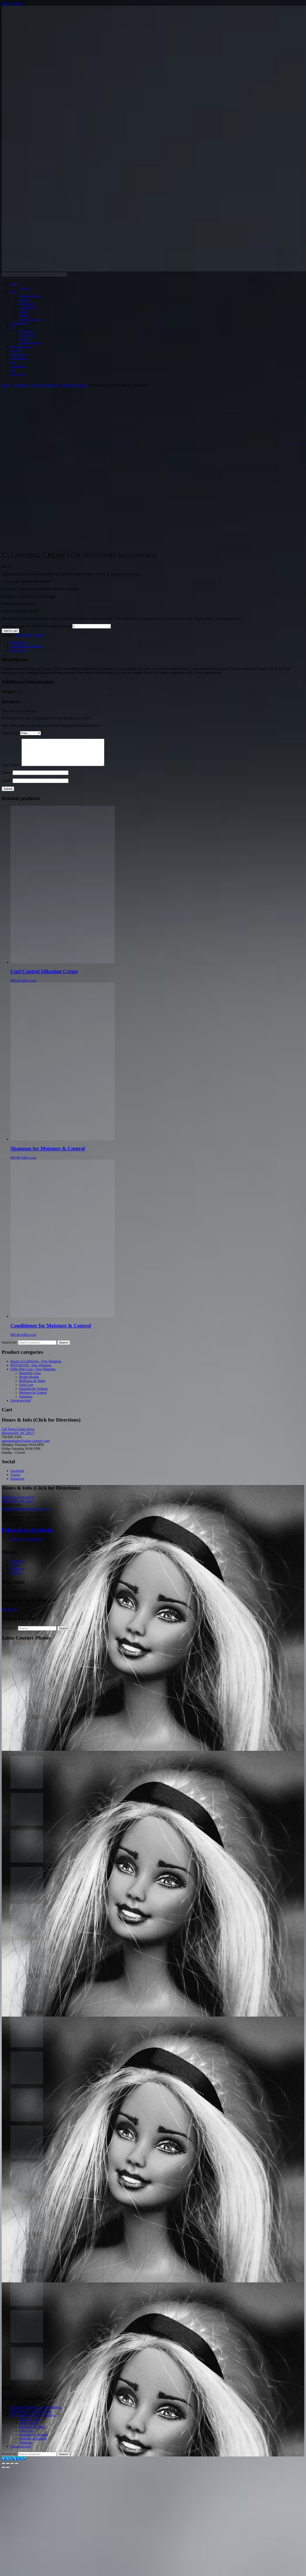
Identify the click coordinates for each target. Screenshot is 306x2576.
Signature (25, 1402)
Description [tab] (18, 642)
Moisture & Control (74, 385)
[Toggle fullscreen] (8, 2468)
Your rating (11, 733)
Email (7, 786)
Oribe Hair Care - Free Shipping (35, 385)
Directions (24, 288)
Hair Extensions (18, 323)
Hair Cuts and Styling (30, 296)
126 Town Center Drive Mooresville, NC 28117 (18, 1436)
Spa (12, 327)
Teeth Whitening (19, 354)
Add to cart (10, 630)
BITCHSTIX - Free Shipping (30, 1370)
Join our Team (17, 366)
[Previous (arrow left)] (3, 2472)
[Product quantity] (91, 626)
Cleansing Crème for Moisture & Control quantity (37, 626)
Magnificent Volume (33, 1394)
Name (7, 778)
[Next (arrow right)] (8, 2472)
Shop (13, 362)
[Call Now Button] (13, 2463)
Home (13, 284)
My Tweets (9, 1614)
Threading (24, 315)
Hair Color (24, 299)
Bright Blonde (29, 1382)
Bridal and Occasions (30, 319)
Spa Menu (24, 339)
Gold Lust (26, 1390)
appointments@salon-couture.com (26, 1446)
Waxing (23, 311)
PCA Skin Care (27, 335)
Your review (12, 770)
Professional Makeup (30, 342)
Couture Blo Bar (27, 307)
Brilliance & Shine (32, 1386)
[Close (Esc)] (16, 2468)
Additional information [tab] (26, 646)
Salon (13, 292)
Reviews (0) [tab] (18, 650)
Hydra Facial (26, 331)
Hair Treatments (27, 303)
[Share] (12, 2468)
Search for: (9, 1347)
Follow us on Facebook (27, 1535)
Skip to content (12, 3)
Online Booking (18, 358)
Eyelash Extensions (20, 346)
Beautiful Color (30, 1378)
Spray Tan (15, 350)
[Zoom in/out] (3, 2468)
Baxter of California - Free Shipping (35, 1366)
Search (63, 1347)
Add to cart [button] (28, 986)
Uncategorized (20, 1405)
